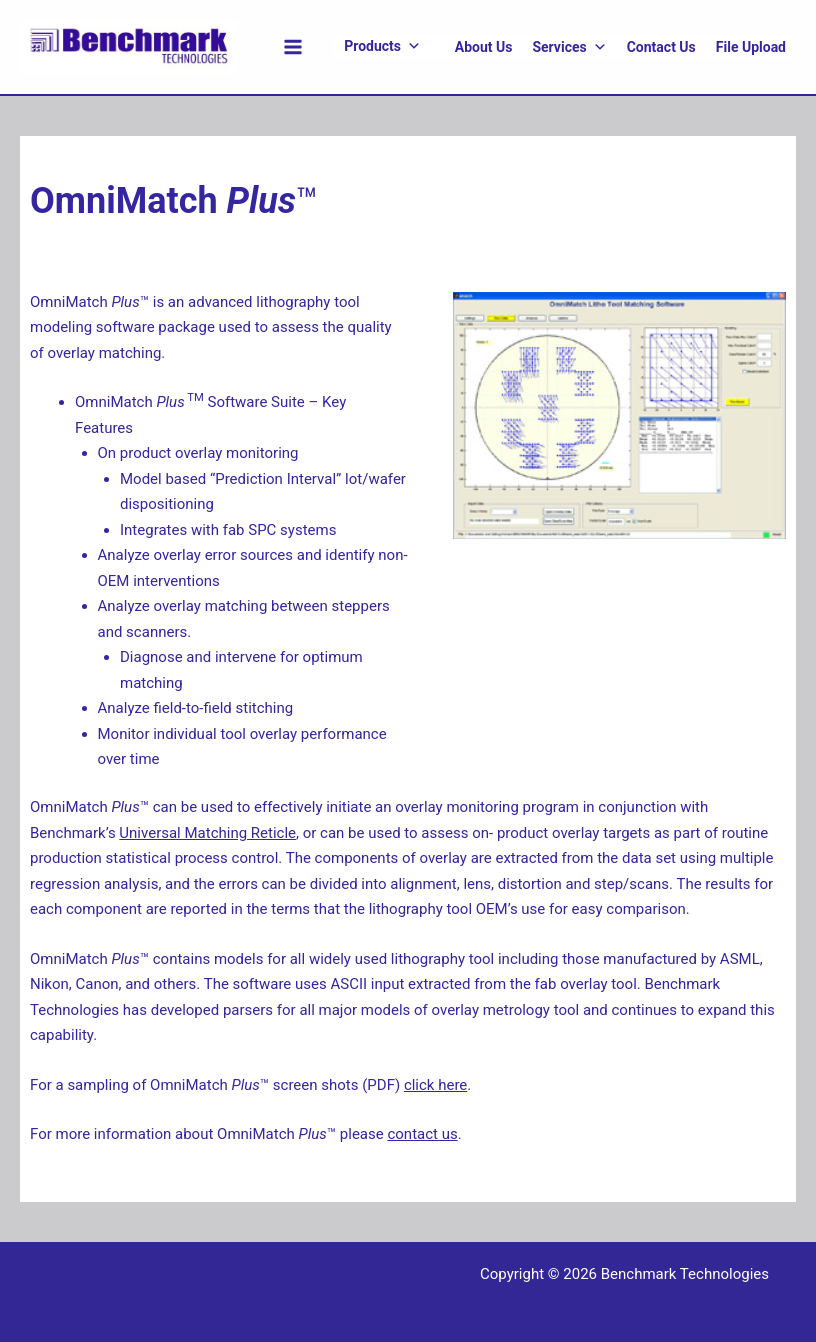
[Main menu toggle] (293, 47)
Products (382, 46)
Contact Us (661, 47)
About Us (484, 47)
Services (569, 47)
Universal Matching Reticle (207, 833)
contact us (422, 1134)
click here (435, 1085)
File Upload (751, 47)
